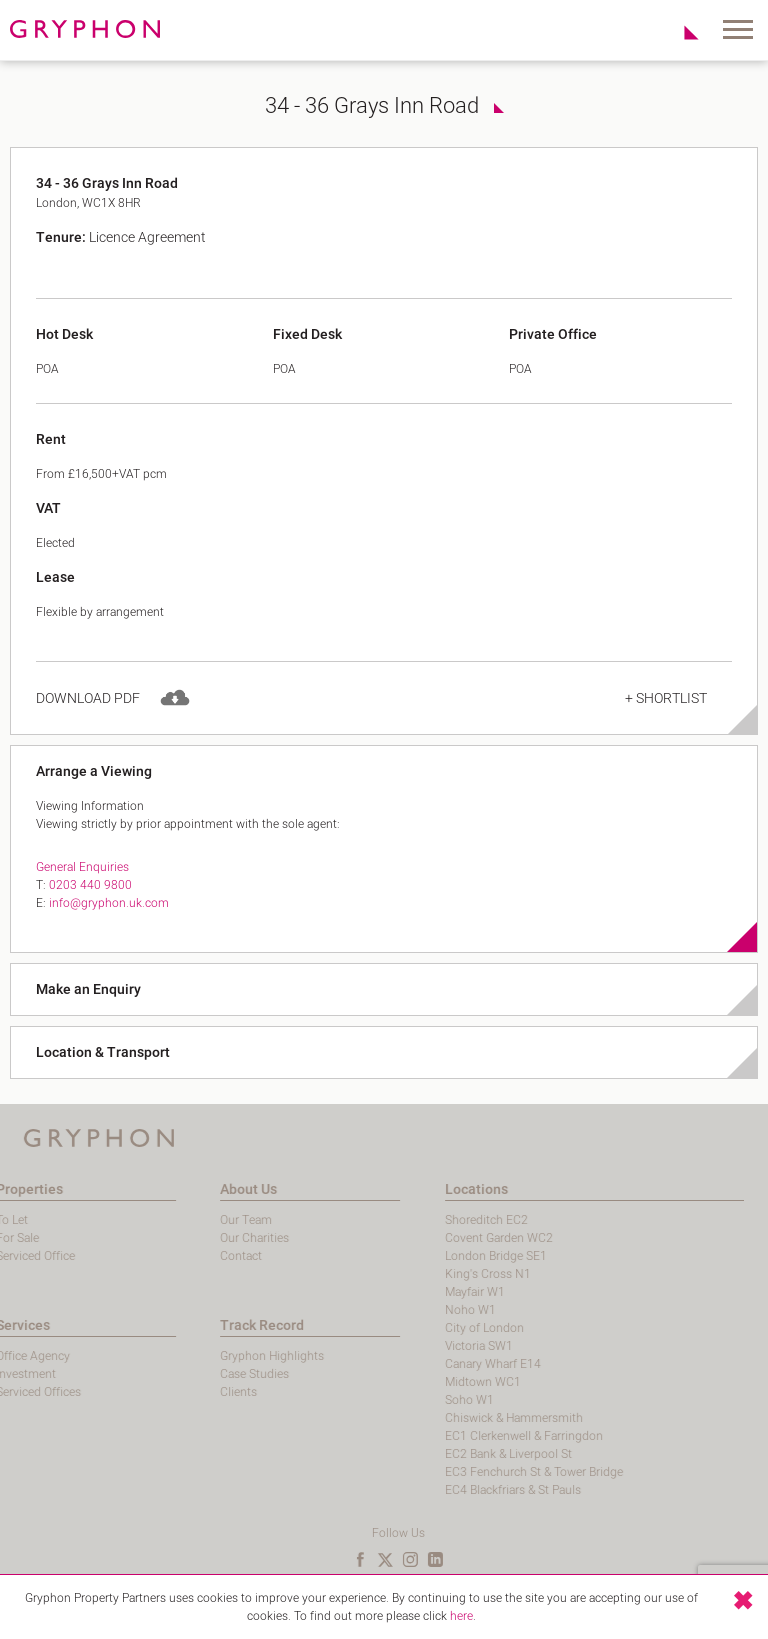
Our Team (187, 1220)
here (461, 1616)
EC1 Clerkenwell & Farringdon (465, 1436)
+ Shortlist (666, 717)
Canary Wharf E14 (434, 1364)
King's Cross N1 (429, 1274)
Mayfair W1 (416, 1292)
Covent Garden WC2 (440, 1238)
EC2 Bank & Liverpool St (449, 1454)
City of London (425, 1328)
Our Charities (195, 1238)
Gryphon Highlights (213, 1356)
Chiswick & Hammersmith (455, 1418)
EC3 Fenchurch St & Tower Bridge (475, 1472)
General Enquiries (82, 886)
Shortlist (680, 32)
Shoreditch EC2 (427, 1220)
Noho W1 (411, 1310)
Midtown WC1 (424, 1382)
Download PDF (88, 717)
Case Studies (195, 1374)
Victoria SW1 (420, 1346)
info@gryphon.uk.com (109, 922)
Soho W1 (410, 1400)
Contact (182, 1256)
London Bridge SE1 (437, 1256)
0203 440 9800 (90, 904)
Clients (179, 1392)
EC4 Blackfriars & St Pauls (454, 1490)
